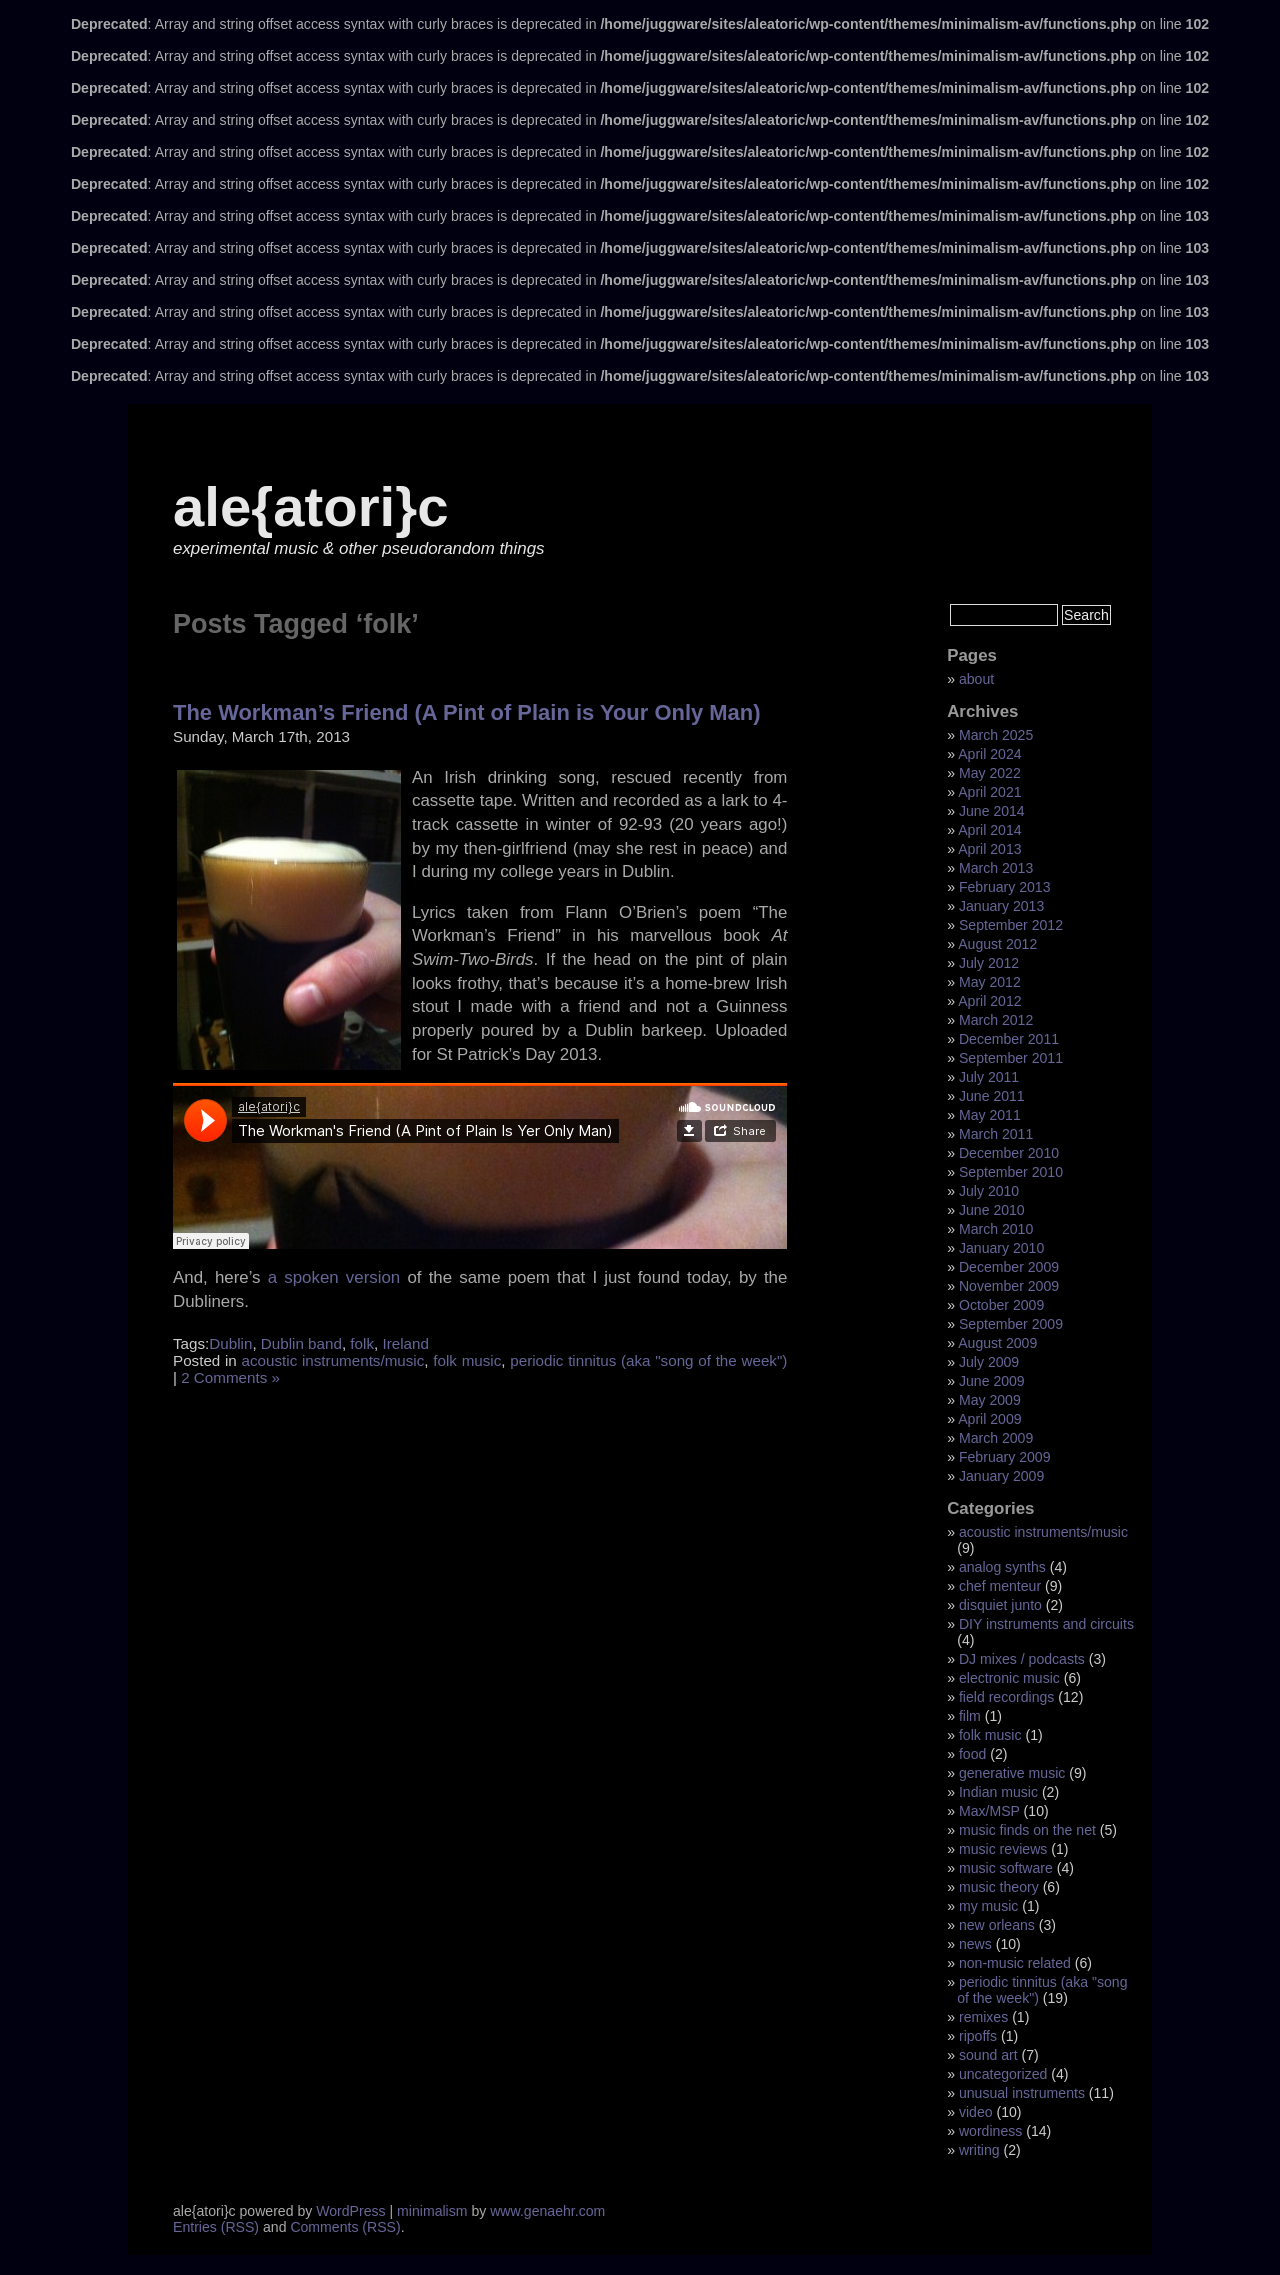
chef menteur (1000, 1586)
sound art (988, 2055)
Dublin (230, 1343)
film (970, 1716)
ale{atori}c (310, 506)
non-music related (1015, 1963)
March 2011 (996, 1134)
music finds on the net (1027, 1830)
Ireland (405, 1343)
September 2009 (1011, 1324)
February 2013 (1005, 887)
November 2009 (1009, 1286)
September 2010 (1011, 1172)
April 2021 (989, 792)
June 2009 (992, 1381)
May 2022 (990, 773)
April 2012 (989, 1001)
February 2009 (1005, 1457)
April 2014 (989, 830)
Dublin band (301, 1343)
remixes (983, 2017)
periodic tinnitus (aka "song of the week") (648, 1360)
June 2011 (992, 1096)
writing (979, 2150)
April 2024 (989, 754)
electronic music (1009, 1678)
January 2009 (1001, 1476)
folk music (467, 1360)
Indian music (998, 1792)
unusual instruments (1022, 2093)
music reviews (1003, 1849)
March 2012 (996, 1020)
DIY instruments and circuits (1046, 1624)
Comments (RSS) (345, 2227)
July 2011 (989, 1077)
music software (1006, 1868)
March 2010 (996, 1229)
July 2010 (989, 1191)
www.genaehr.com (547, 2211)
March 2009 (996, 1438)
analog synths (1002, 1567)
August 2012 (997, 944)
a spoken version (334, 1277)
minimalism (432, 2211)
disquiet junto (1000, 1605)
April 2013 (989, 849)
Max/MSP (989, 1811)
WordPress (350, 2211)
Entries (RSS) (216, 2227)
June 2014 (992, 811)
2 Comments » (230, 1377)
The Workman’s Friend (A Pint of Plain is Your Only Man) (467, 712)
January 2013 (1001, 906)
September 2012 (1011, 925)
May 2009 (990, 1400)
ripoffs (978, 2036)
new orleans (997, 1925)
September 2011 (1011, 1058)
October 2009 (1001, 1305)
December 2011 (1009, 1039)
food (972, 1754)
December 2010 (1009, 1153)
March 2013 (996, 868)
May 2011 (990, 1115)
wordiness (990, 2131)
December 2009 (1009, 1267)
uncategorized (1003, 2074)
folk (362, 1343)
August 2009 (997, 1343)
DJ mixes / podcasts (1022, 1659)
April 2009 (989, 1419)
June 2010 (992, 1210)
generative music (1012, 1773)
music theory (999, 1887)
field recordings (1006, 1697)
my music (988, 1906)
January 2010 (1001, 1248)
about (976, 679)
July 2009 (989, 1362)
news (975, 1944)
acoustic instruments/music (333, 1360)
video (976, 2112)
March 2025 (996, 735)
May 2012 (990, 982)
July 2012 (989, 963)
